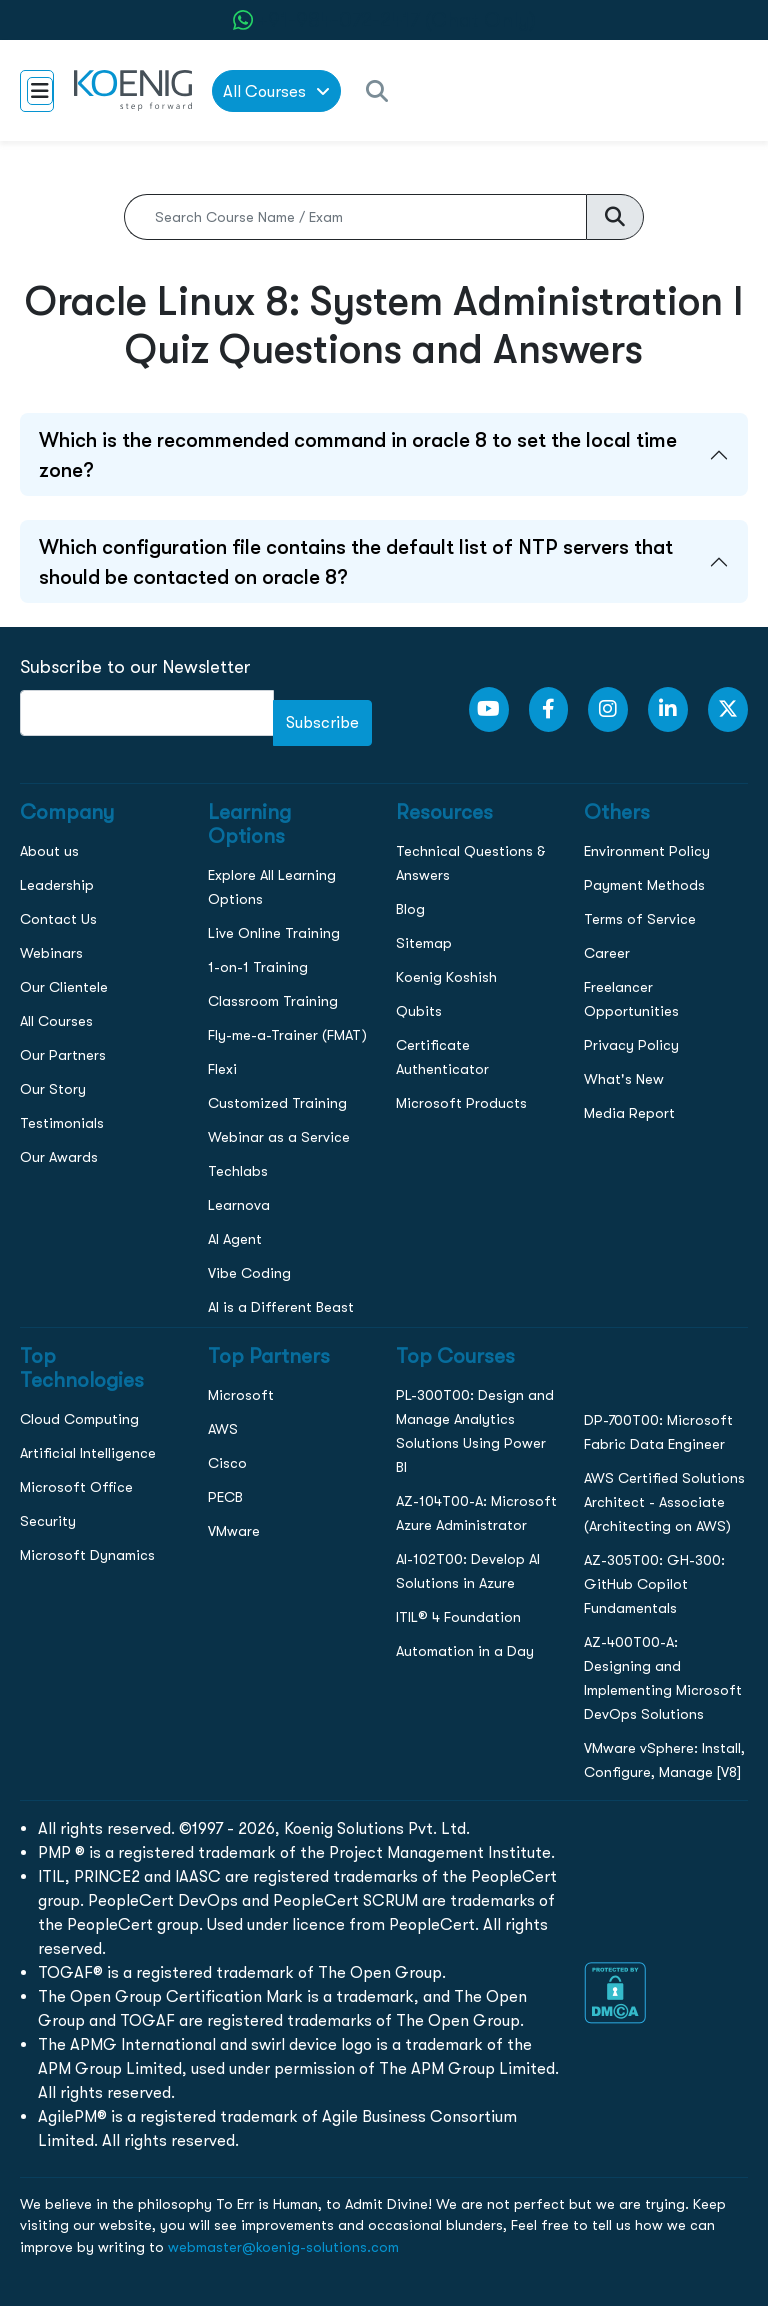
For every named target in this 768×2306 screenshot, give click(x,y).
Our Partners (63, 1055)
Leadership (57, 885)
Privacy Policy (631, 1045)
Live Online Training (274, 933)
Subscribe (322, 722)
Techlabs (238, 1171)
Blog (410, 909)
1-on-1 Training (258, 967)
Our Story (53, 1089)
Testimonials (62, 1123)
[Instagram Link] (608, 709)
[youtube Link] (489, 709)
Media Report (629, 1113)
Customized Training (277, 1103)
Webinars (51, 953)
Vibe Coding (249, 1273)
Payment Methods (644, 885)
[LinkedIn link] (668, 709)
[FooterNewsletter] (147, 713)
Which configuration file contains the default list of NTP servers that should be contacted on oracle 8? (356, 562)
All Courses (56, 1021)
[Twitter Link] (728, 709)
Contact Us (58, 919)
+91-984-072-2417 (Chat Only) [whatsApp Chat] (397, 20)
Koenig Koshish (446, 977)
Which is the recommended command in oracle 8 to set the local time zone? (358, 455)
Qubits (419, 1011)
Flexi (222, 1069)
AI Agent (235, 1239)
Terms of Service (640, 919)
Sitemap (424, 943)
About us (49, 851)
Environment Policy (647, 851)
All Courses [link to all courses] (276, 91)
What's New (624, 1079)
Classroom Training (273, 1001)
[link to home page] (133, 90)
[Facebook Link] (549, 709)
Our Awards (59, 1157)
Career (607, 953)
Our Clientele (64, 987)
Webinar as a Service (279, 1137)
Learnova (239, 1205)
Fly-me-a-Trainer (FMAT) (287, 1035)
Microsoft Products (461, 1103)
